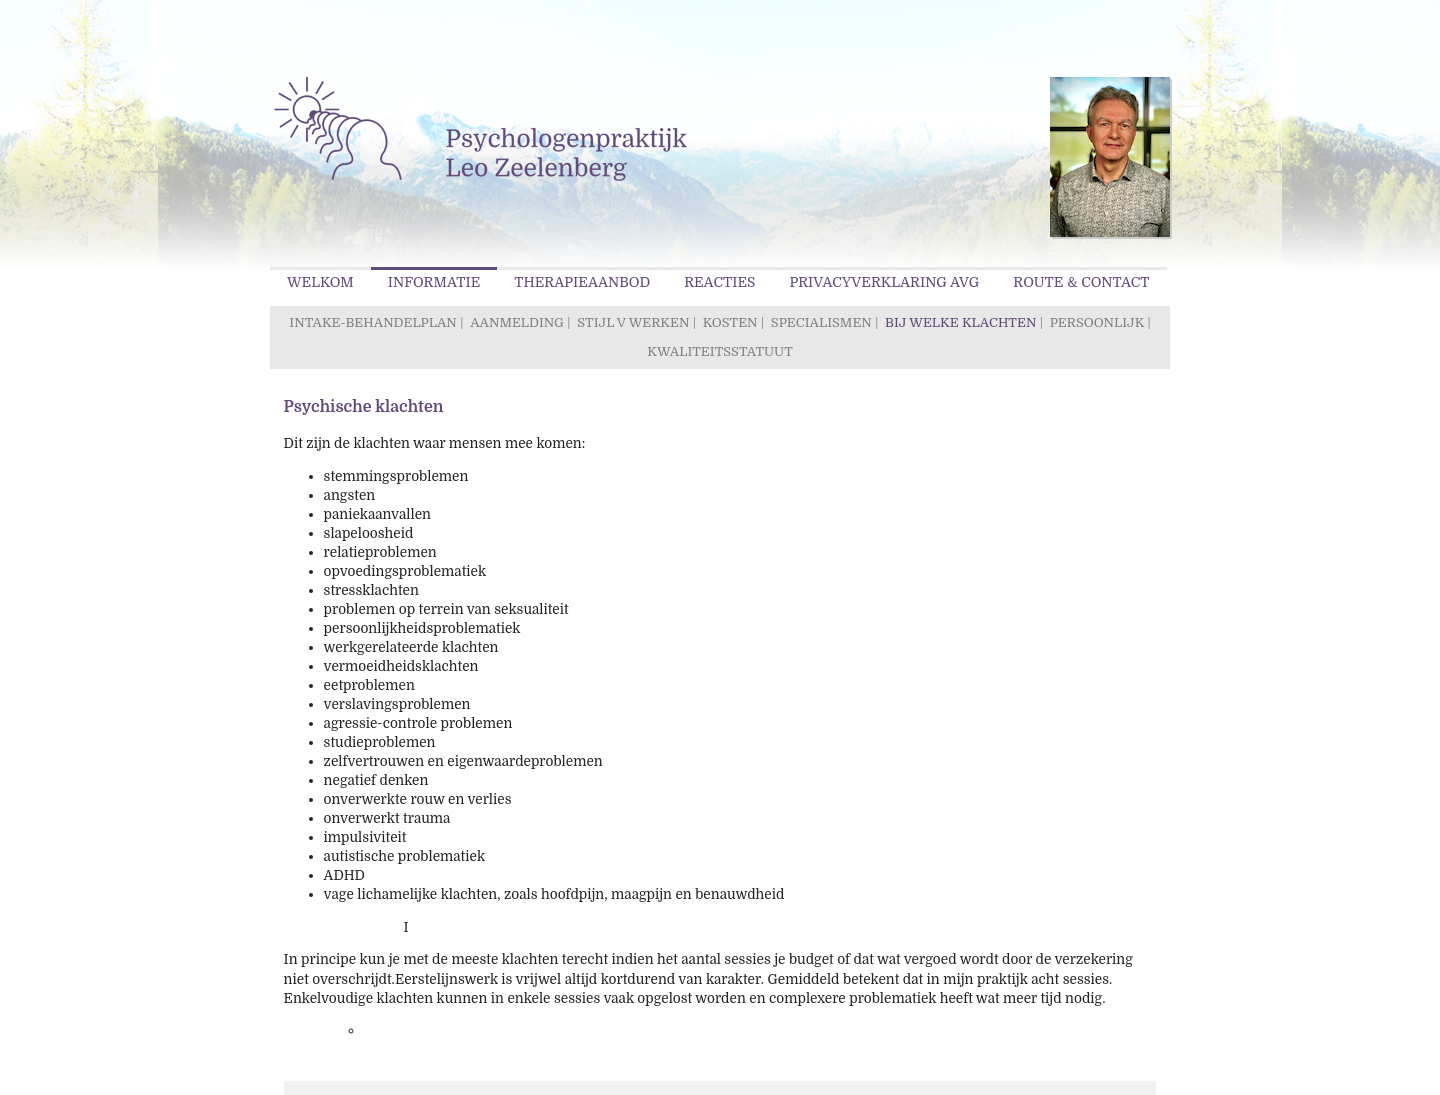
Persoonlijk (1097, 322)
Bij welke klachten (960, 322)
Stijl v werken (633, 322)
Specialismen (821, 322)
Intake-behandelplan (372, 322)
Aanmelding (517, 322)
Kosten (730, 322)
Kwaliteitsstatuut (720, 351)
